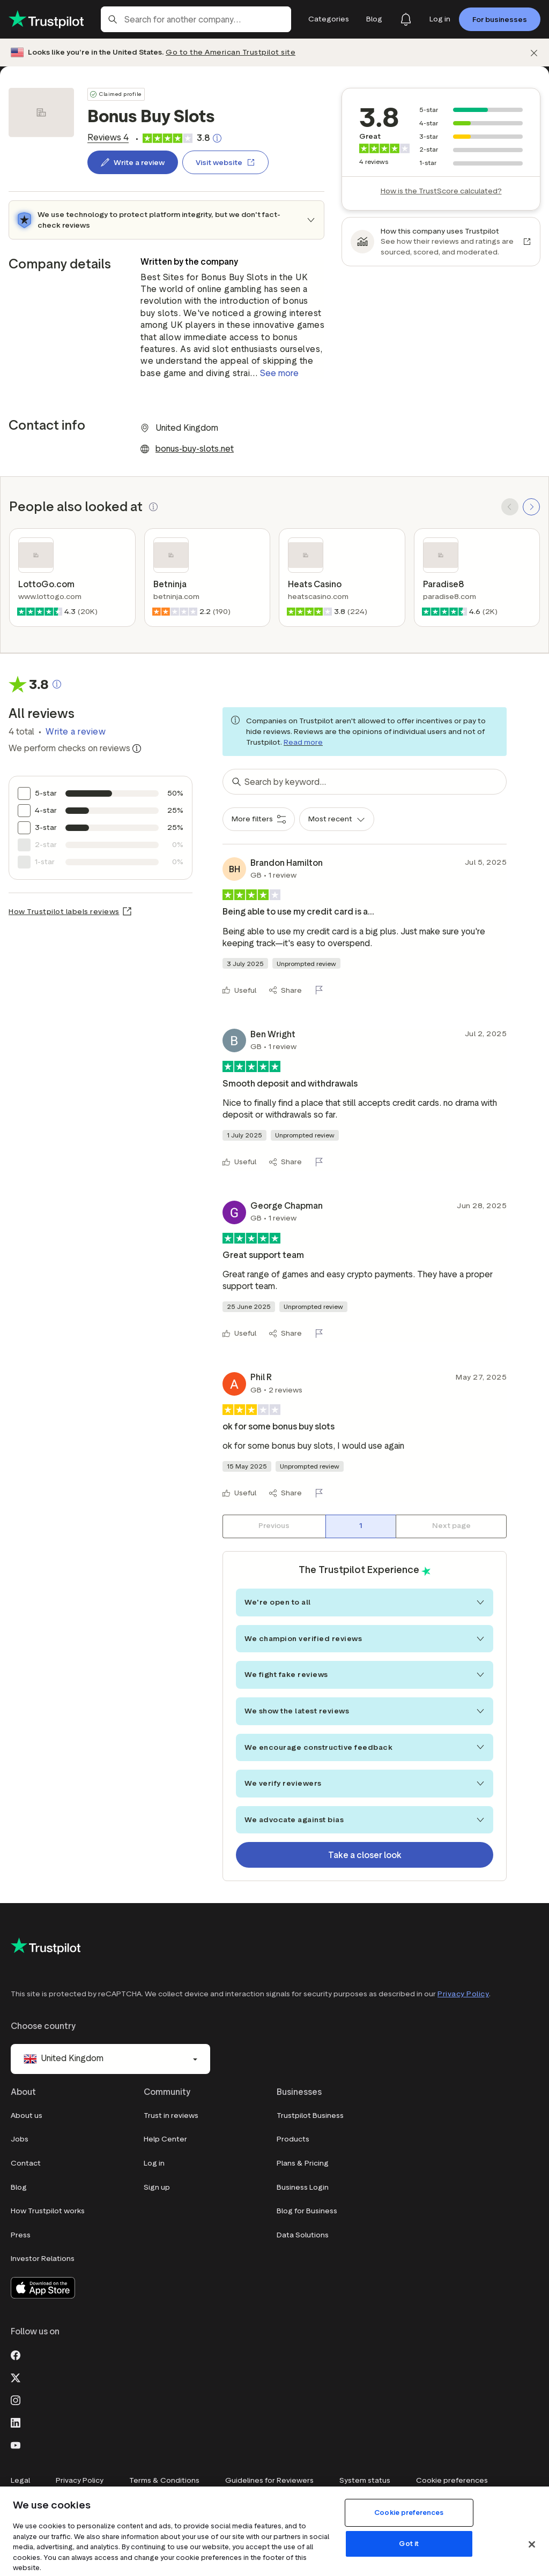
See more (279, 373)
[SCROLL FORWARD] (531, 506)
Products (293, 2139)
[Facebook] (15, 2354)
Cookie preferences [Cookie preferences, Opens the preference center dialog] (408, 2512)
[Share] (285, 990)
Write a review (76, 732)
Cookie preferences (452, 2480)
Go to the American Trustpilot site (230, 52)
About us (26, 2115)
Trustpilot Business (310, 2115)
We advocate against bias (364, 1819)
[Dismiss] (534, 53)
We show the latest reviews (364, 1711)
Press (21, 2235)
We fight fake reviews (364, 1674)
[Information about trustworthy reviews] (136, 748)
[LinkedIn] (15, 2422)
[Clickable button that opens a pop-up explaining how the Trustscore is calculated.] (217, 138)
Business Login (303, 2187)
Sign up (157, 2187)
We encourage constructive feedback (364, 1747)
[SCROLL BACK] (509, 506)
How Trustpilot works (48, 2210)
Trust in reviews (171, 2115)
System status (364, 2480)
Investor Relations (43, 2258)
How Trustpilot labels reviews (64, 911)
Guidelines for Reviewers (269, 2480)
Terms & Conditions (164, 2480)
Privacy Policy (463, 1993)
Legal (20, 2480)
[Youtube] (15, 2444)
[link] (108, 137)
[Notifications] (406, 19)
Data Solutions (303, 2235)
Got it (409, 2544)
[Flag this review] (321, 990)
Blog (19, 2187)
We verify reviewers (364, 1783)
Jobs (19, 2139)
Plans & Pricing (303, 2163)
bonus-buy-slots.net (194, 449)
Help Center (165, 2139)
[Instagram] (15, 2399)
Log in (154, 2163)
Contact (26, 2163)
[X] (15, 2377)
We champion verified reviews (364, 1638)
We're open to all (364, 1602)
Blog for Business (307, 2210)
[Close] (532, 2544)
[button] (153, 506)
